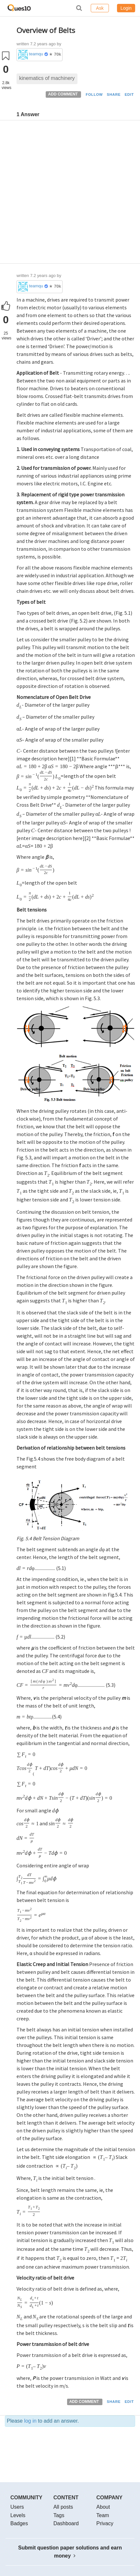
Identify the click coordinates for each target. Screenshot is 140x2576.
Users (17, 2507)
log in (30, 2421)
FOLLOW (94, 94)
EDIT (129, 94)
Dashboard (66, 2523)
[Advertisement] (70, 193)
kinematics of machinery (47, 78)
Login (126, 8)
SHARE (114, 94)
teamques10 (36, 53)
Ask (99, 8)
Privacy (104, 2523)
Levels (17, 2515)
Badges (19, 2523)
